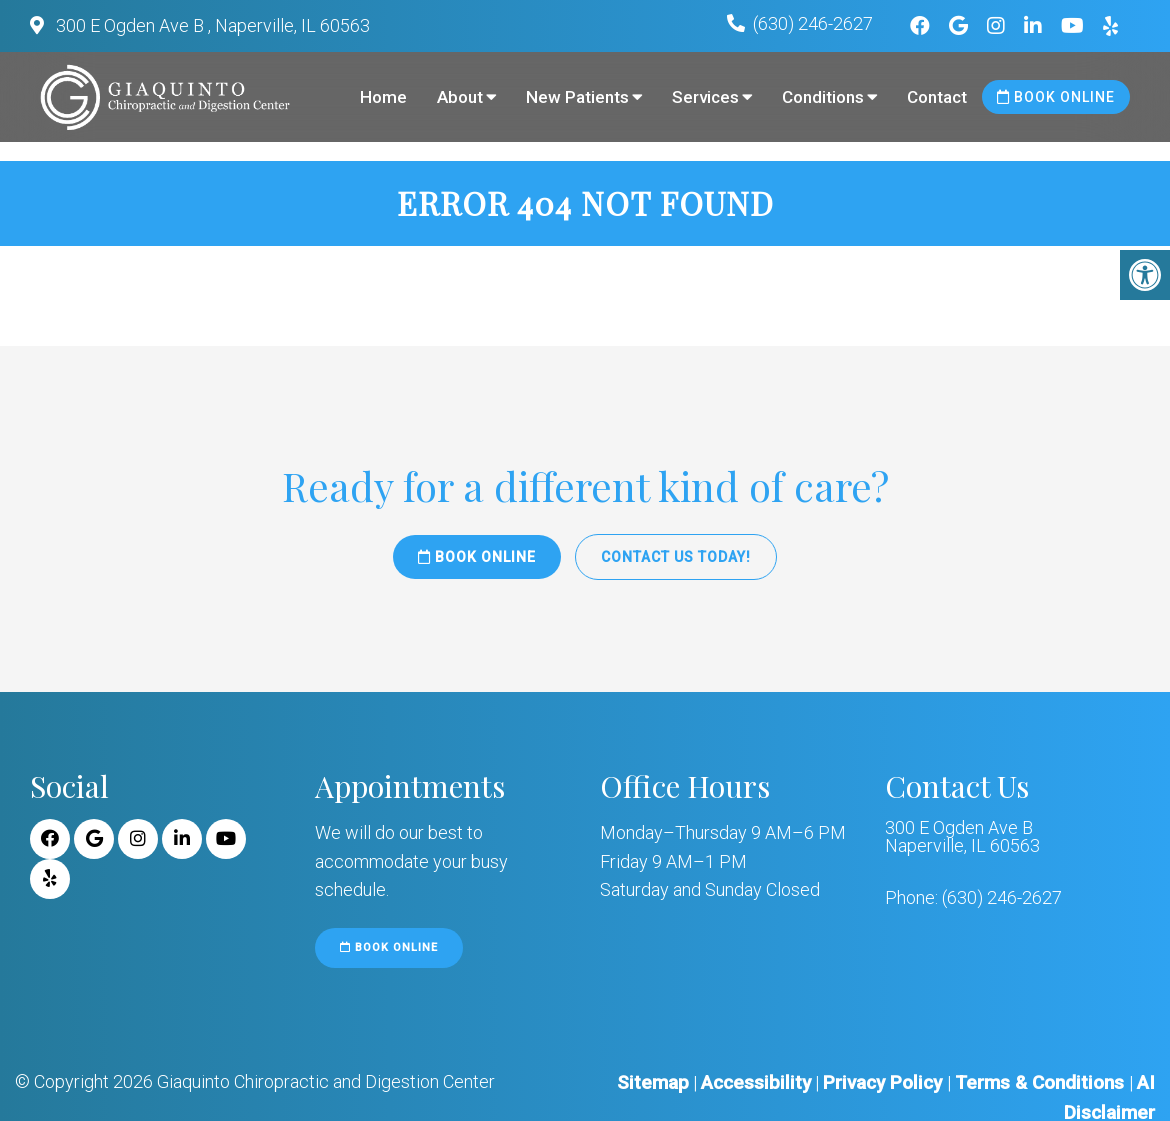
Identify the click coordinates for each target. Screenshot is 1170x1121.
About (460, 97)
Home (383, 97)
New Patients (577, 97)
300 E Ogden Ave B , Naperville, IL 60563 (211, 25)
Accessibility (756, 1082)
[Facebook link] (922, 26)
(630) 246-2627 (813, 23)
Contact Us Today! (676, 557)
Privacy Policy (885, 1082)
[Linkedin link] (1035, 26)
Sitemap (653, 1082)
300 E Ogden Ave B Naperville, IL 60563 (962, 837)
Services (705, 97)
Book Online (1056, 97)
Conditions (823, 97)
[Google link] (961, 26)
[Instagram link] (998, 26)
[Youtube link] (1075, 26)
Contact (937, 97)
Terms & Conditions (1042, 1082)
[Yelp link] (1110, 26)
